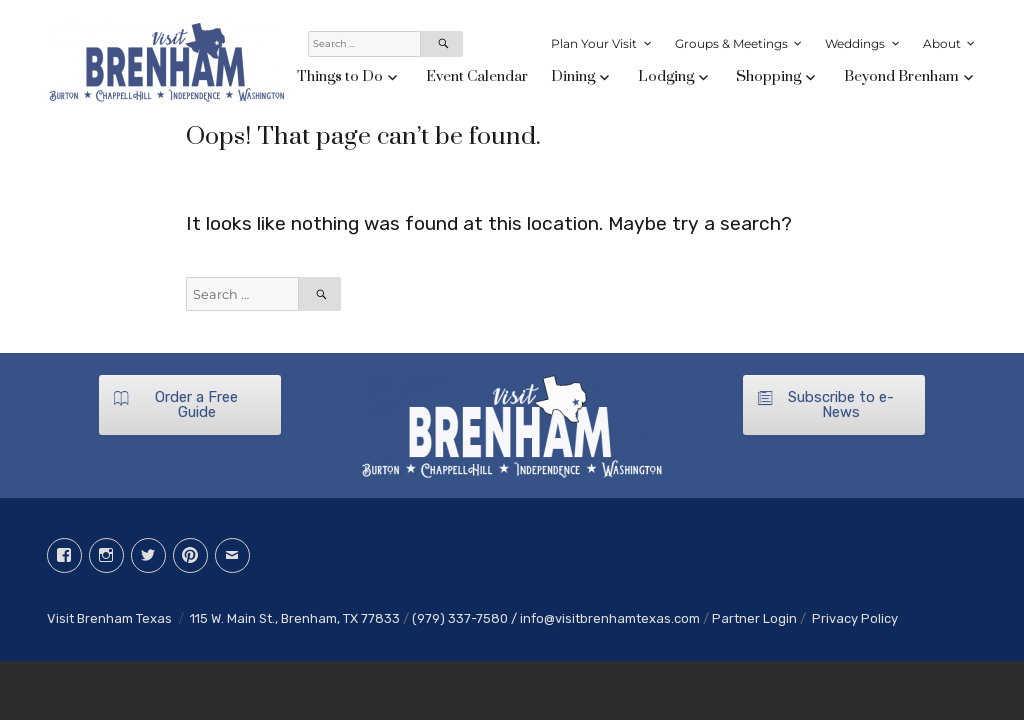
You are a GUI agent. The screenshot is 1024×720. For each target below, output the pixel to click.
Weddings (855, 43)
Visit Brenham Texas (109, 618)
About (942, 43)
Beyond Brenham (901, 76)
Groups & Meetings (731, 43)
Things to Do (340, 76)
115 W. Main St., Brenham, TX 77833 (295, 618)
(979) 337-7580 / (466, 618)
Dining (573, 76)
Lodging (666, 76)
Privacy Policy (855, 618)
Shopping (768, 76)
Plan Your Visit (594, 43)
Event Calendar (477, 76)
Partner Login (754, 618)
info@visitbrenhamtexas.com (610, 618)
